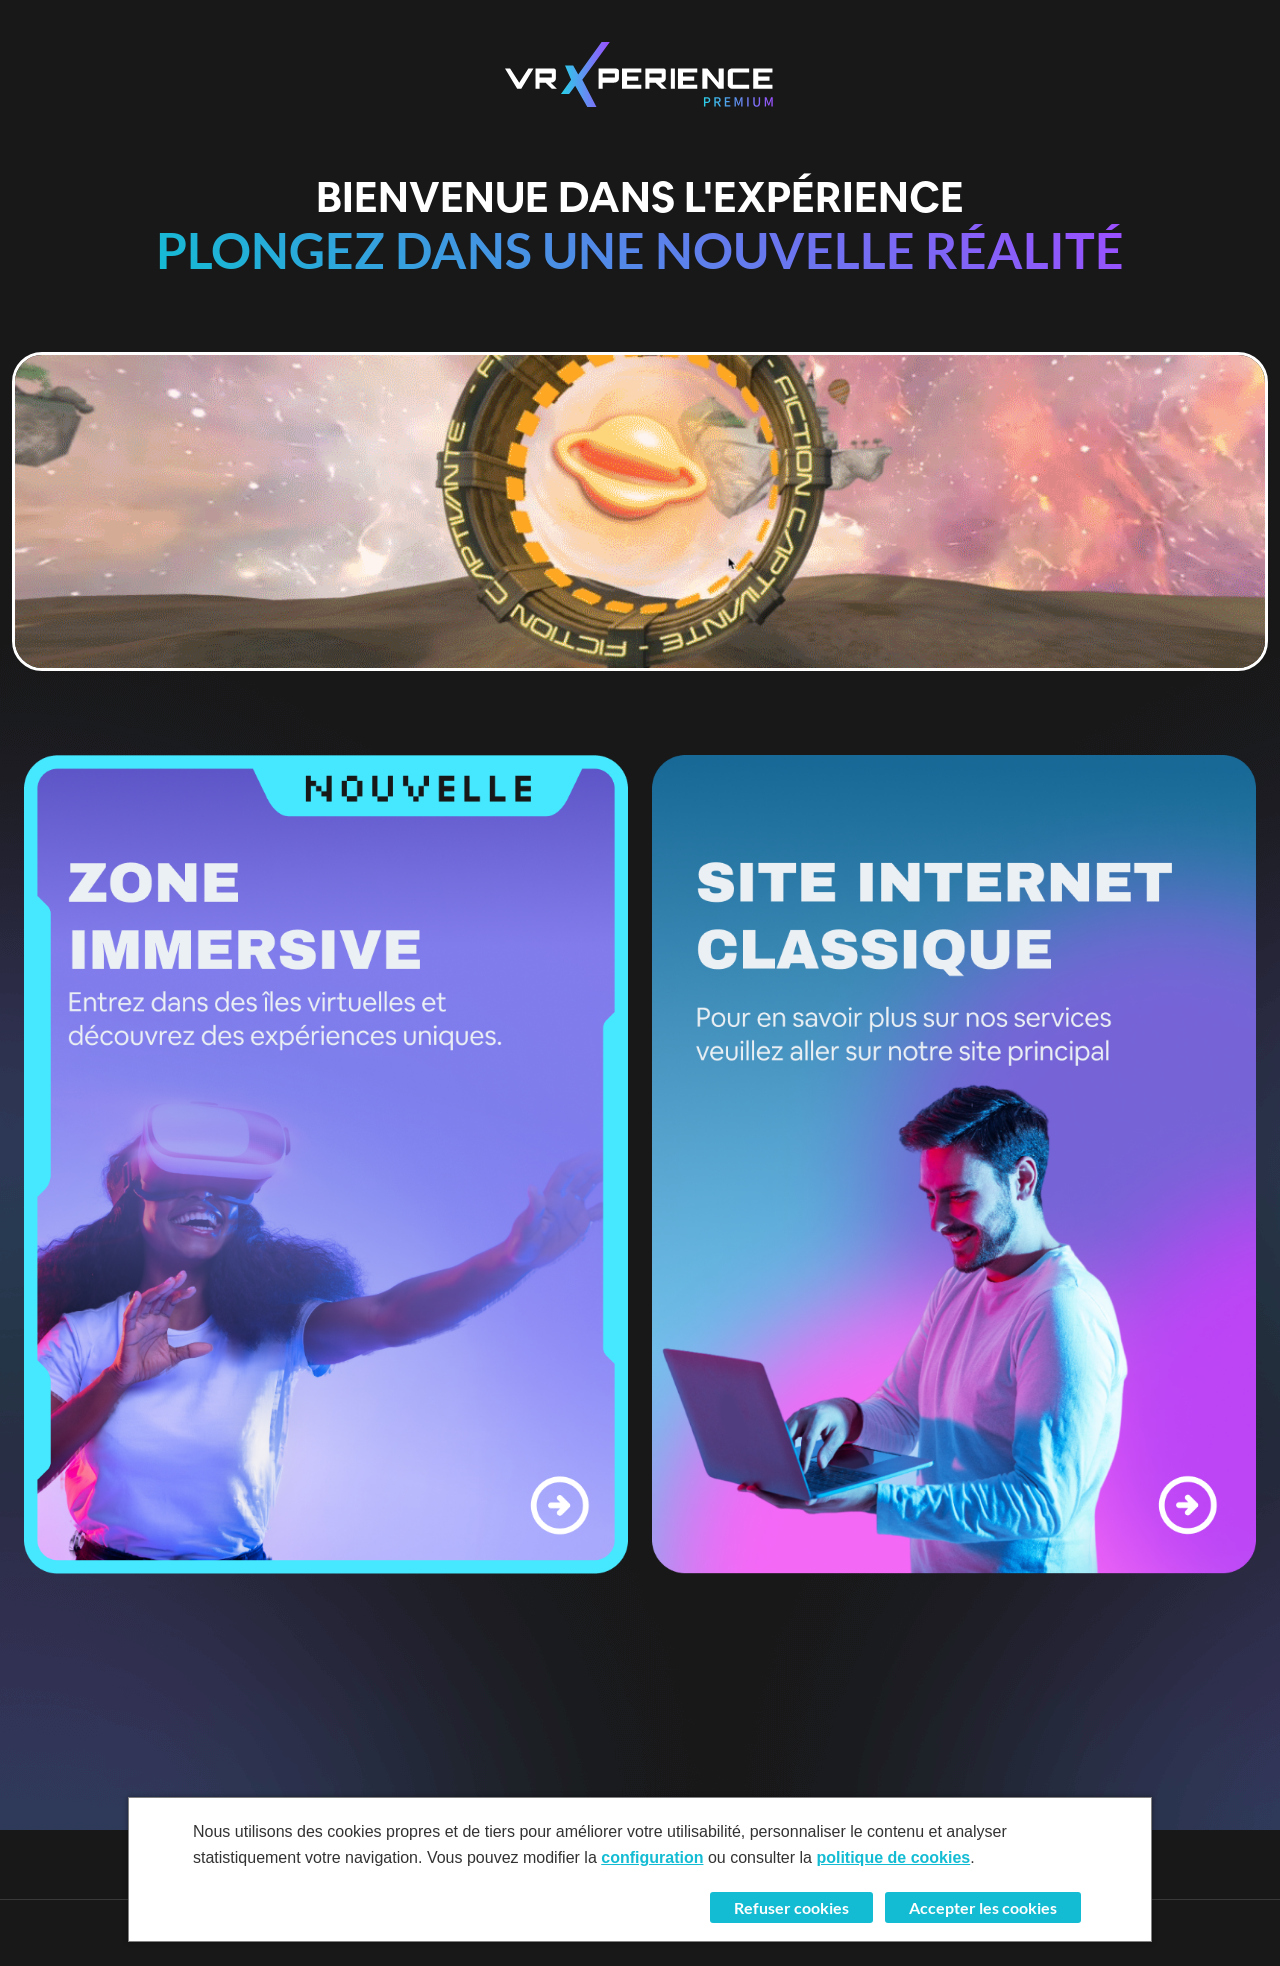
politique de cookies (893, 1857)
